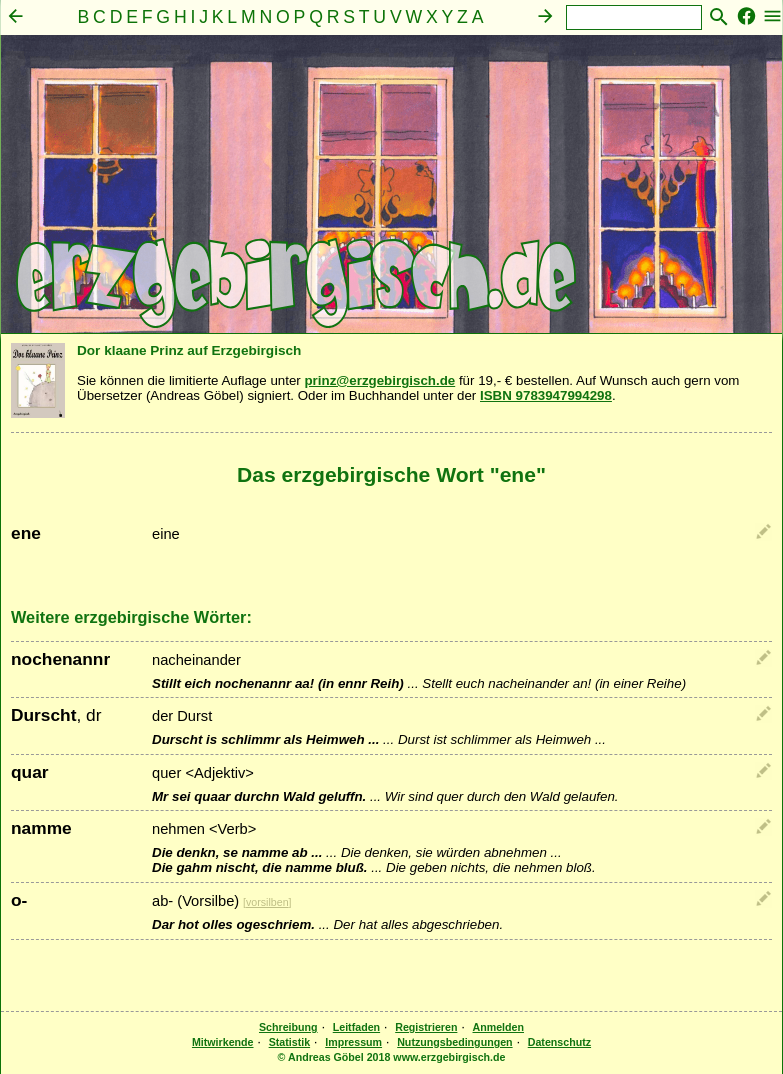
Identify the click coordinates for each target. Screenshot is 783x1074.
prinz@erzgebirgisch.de (379, 380)
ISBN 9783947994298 (546, 395)
